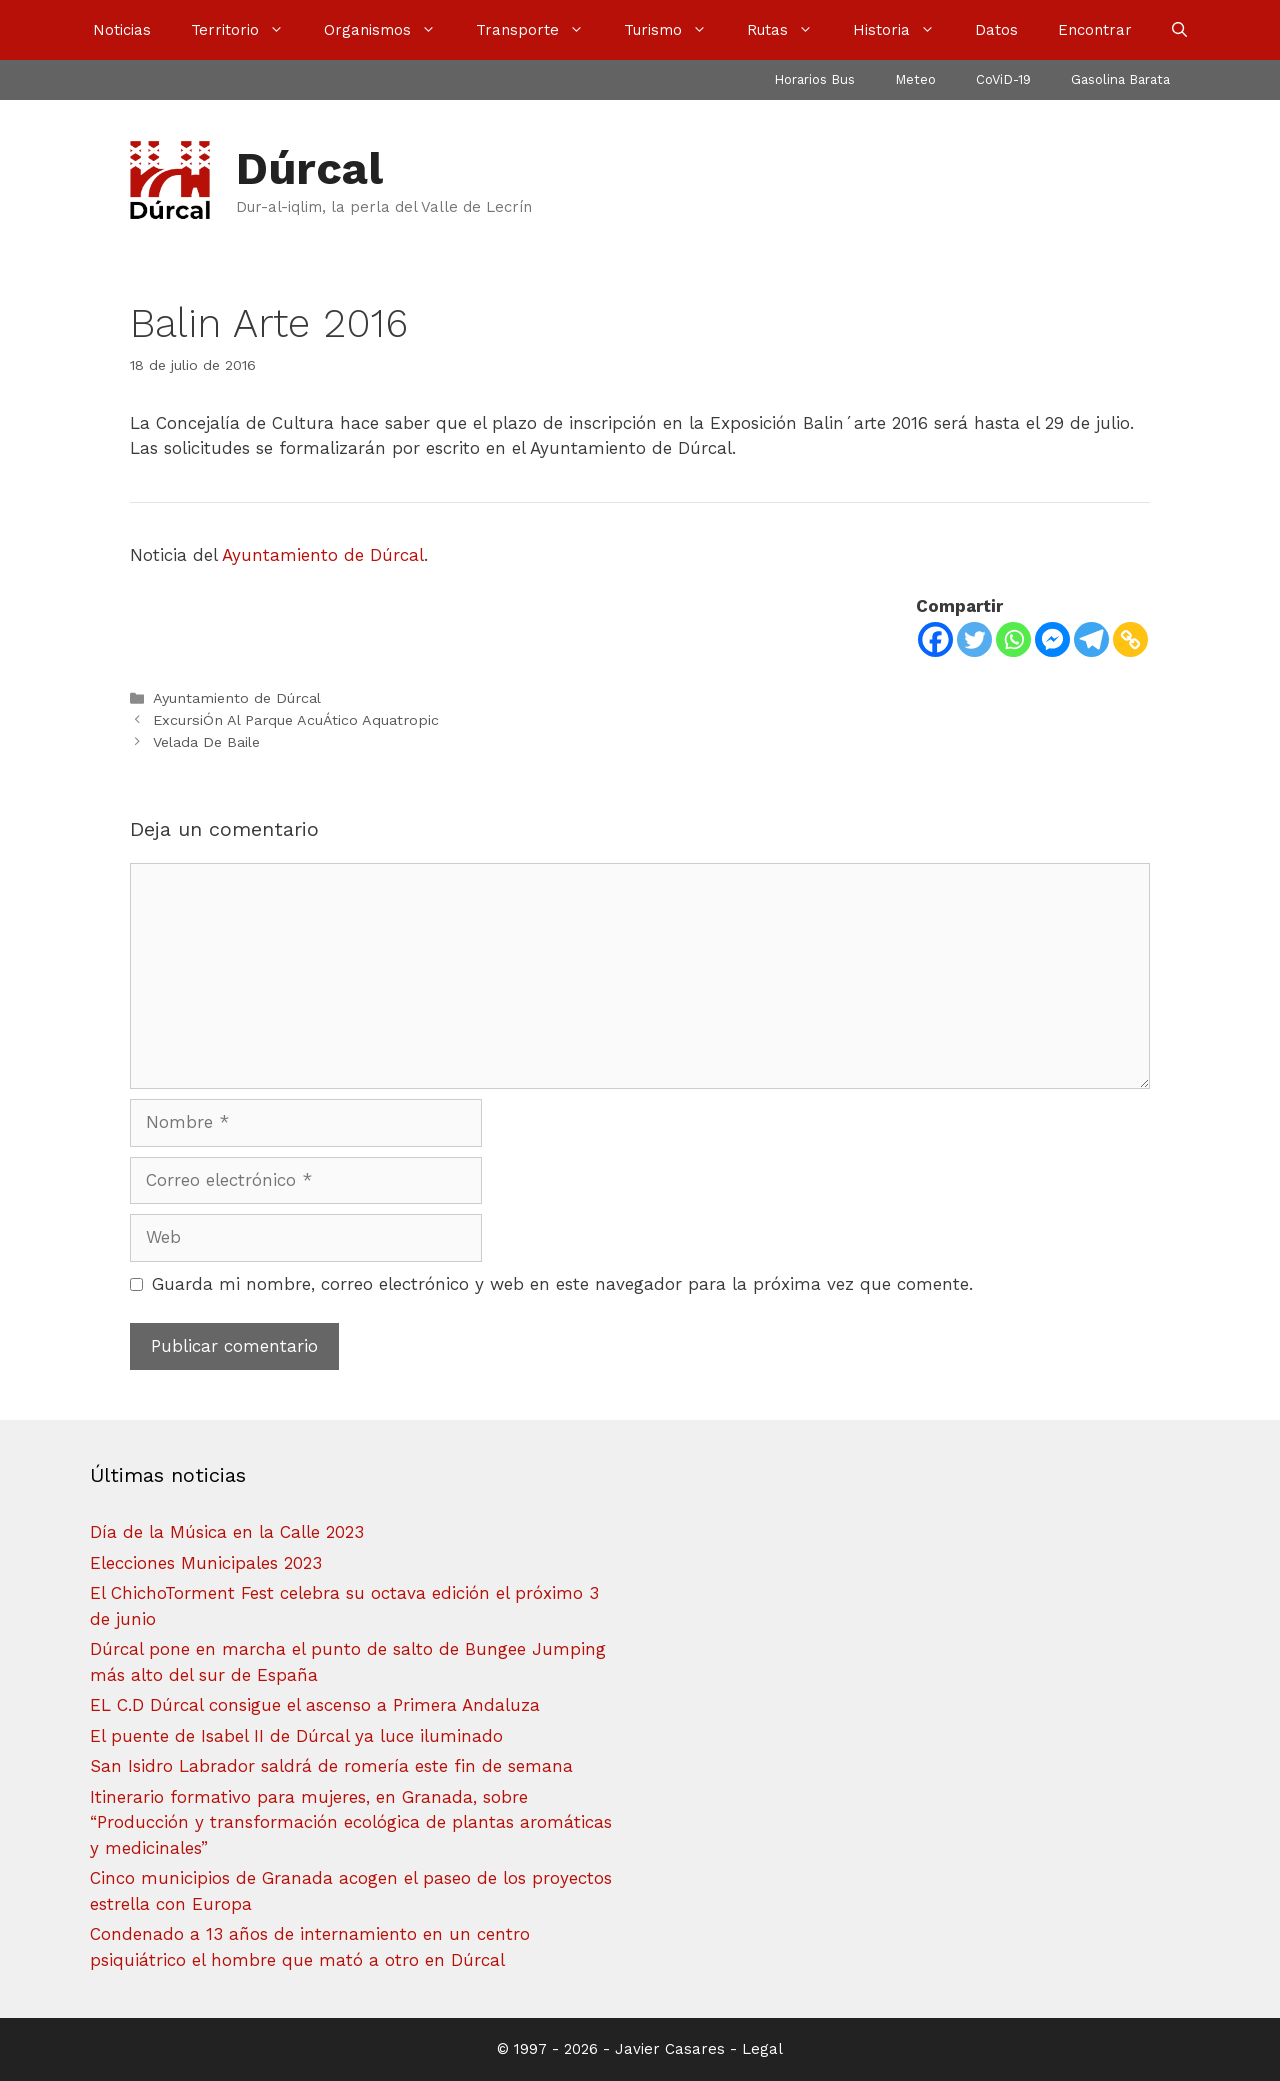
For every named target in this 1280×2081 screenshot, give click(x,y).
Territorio (247, 30)
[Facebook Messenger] (1052, 639)
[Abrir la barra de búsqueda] (1179, 30)
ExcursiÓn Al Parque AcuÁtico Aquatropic (296, 720)
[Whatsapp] (1013, 639)
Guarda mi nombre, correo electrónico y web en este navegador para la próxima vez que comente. (562, 1284)
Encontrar (1095, 30)
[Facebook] (935, 639)
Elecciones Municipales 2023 (206, 1563)
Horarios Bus (814, 79)
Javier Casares (670, 2049)
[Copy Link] (1130, 639)
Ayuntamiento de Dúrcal (323, 555)
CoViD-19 (1003, 79)
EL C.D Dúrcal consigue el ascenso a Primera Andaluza (315, 1705)
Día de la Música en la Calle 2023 (227, 1532)
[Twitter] (974, 639)
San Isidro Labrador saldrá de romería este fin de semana (331, 1766)
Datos (996, 30)
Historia (904, 30)
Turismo (675, 30)
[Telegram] (1091, 639)
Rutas (790, 30)
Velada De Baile (206, 742)
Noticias (122, 30)
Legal (762, 2049)
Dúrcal (309, 168)
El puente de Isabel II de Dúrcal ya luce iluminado (296, 1736)
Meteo (915, 79)
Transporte (540, 30)
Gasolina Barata (1120, 79)
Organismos (390, 30)
